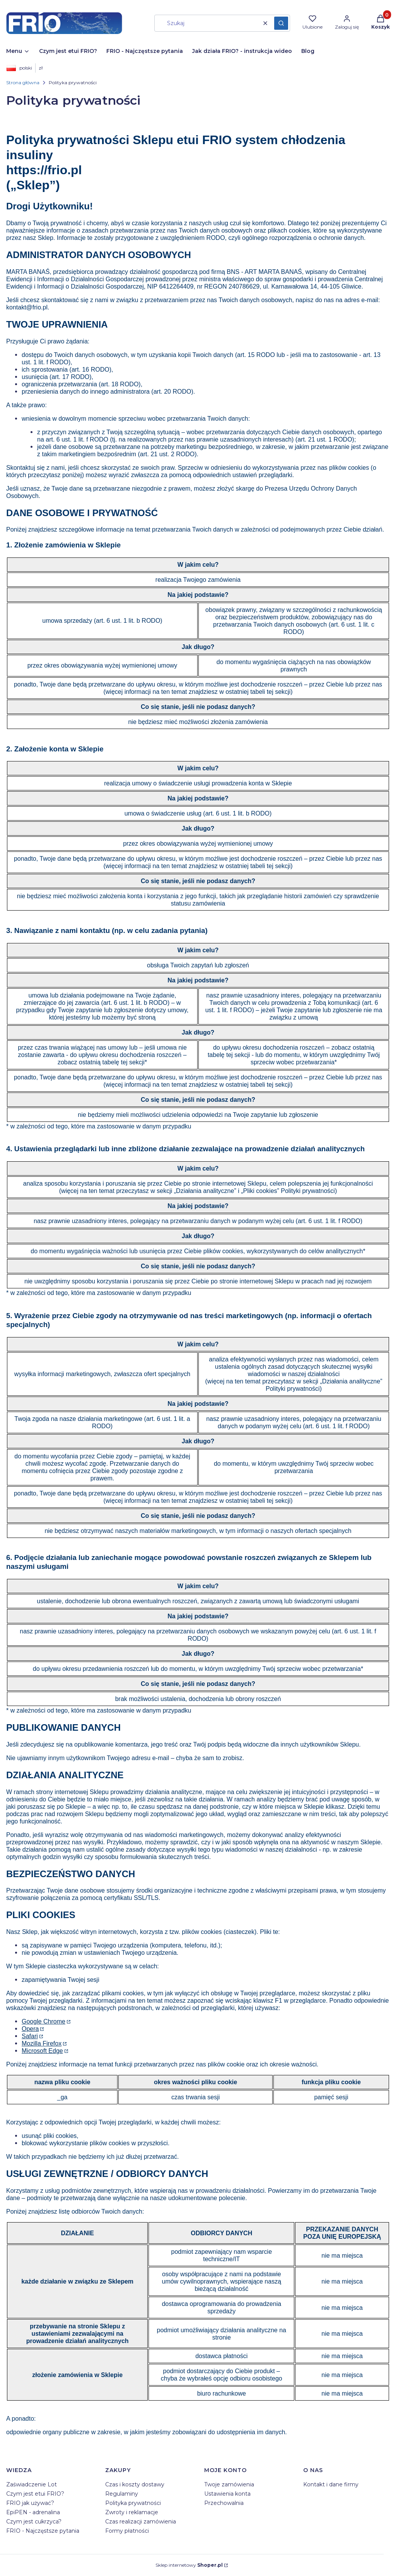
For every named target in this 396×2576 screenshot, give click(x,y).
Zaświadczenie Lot (31, 2484)
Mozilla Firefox (41, 2043)
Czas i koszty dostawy (134, 2484)
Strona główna (22, 82)
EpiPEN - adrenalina (33, 2512)
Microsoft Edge (42, 2051)
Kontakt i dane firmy (330, 2484)
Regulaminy (121, 2493)
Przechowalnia (224, 2503)
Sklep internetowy (189, 2565)
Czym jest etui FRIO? (35, 2493)
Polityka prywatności (133, 2503)
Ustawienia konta (227, 2493)
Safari (30, 2036)
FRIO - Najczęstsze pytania (42, 2530)
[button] (281, 23)
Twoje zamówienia (229, 2484)
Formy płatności (127, 2530)
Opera (30, 2028)
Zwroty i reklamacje (131, 2512)
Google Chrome (43, 2021)
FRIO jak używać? (30, 2503)
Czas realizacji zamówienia (140, 2521)
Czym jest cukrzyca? (33, 2521)
